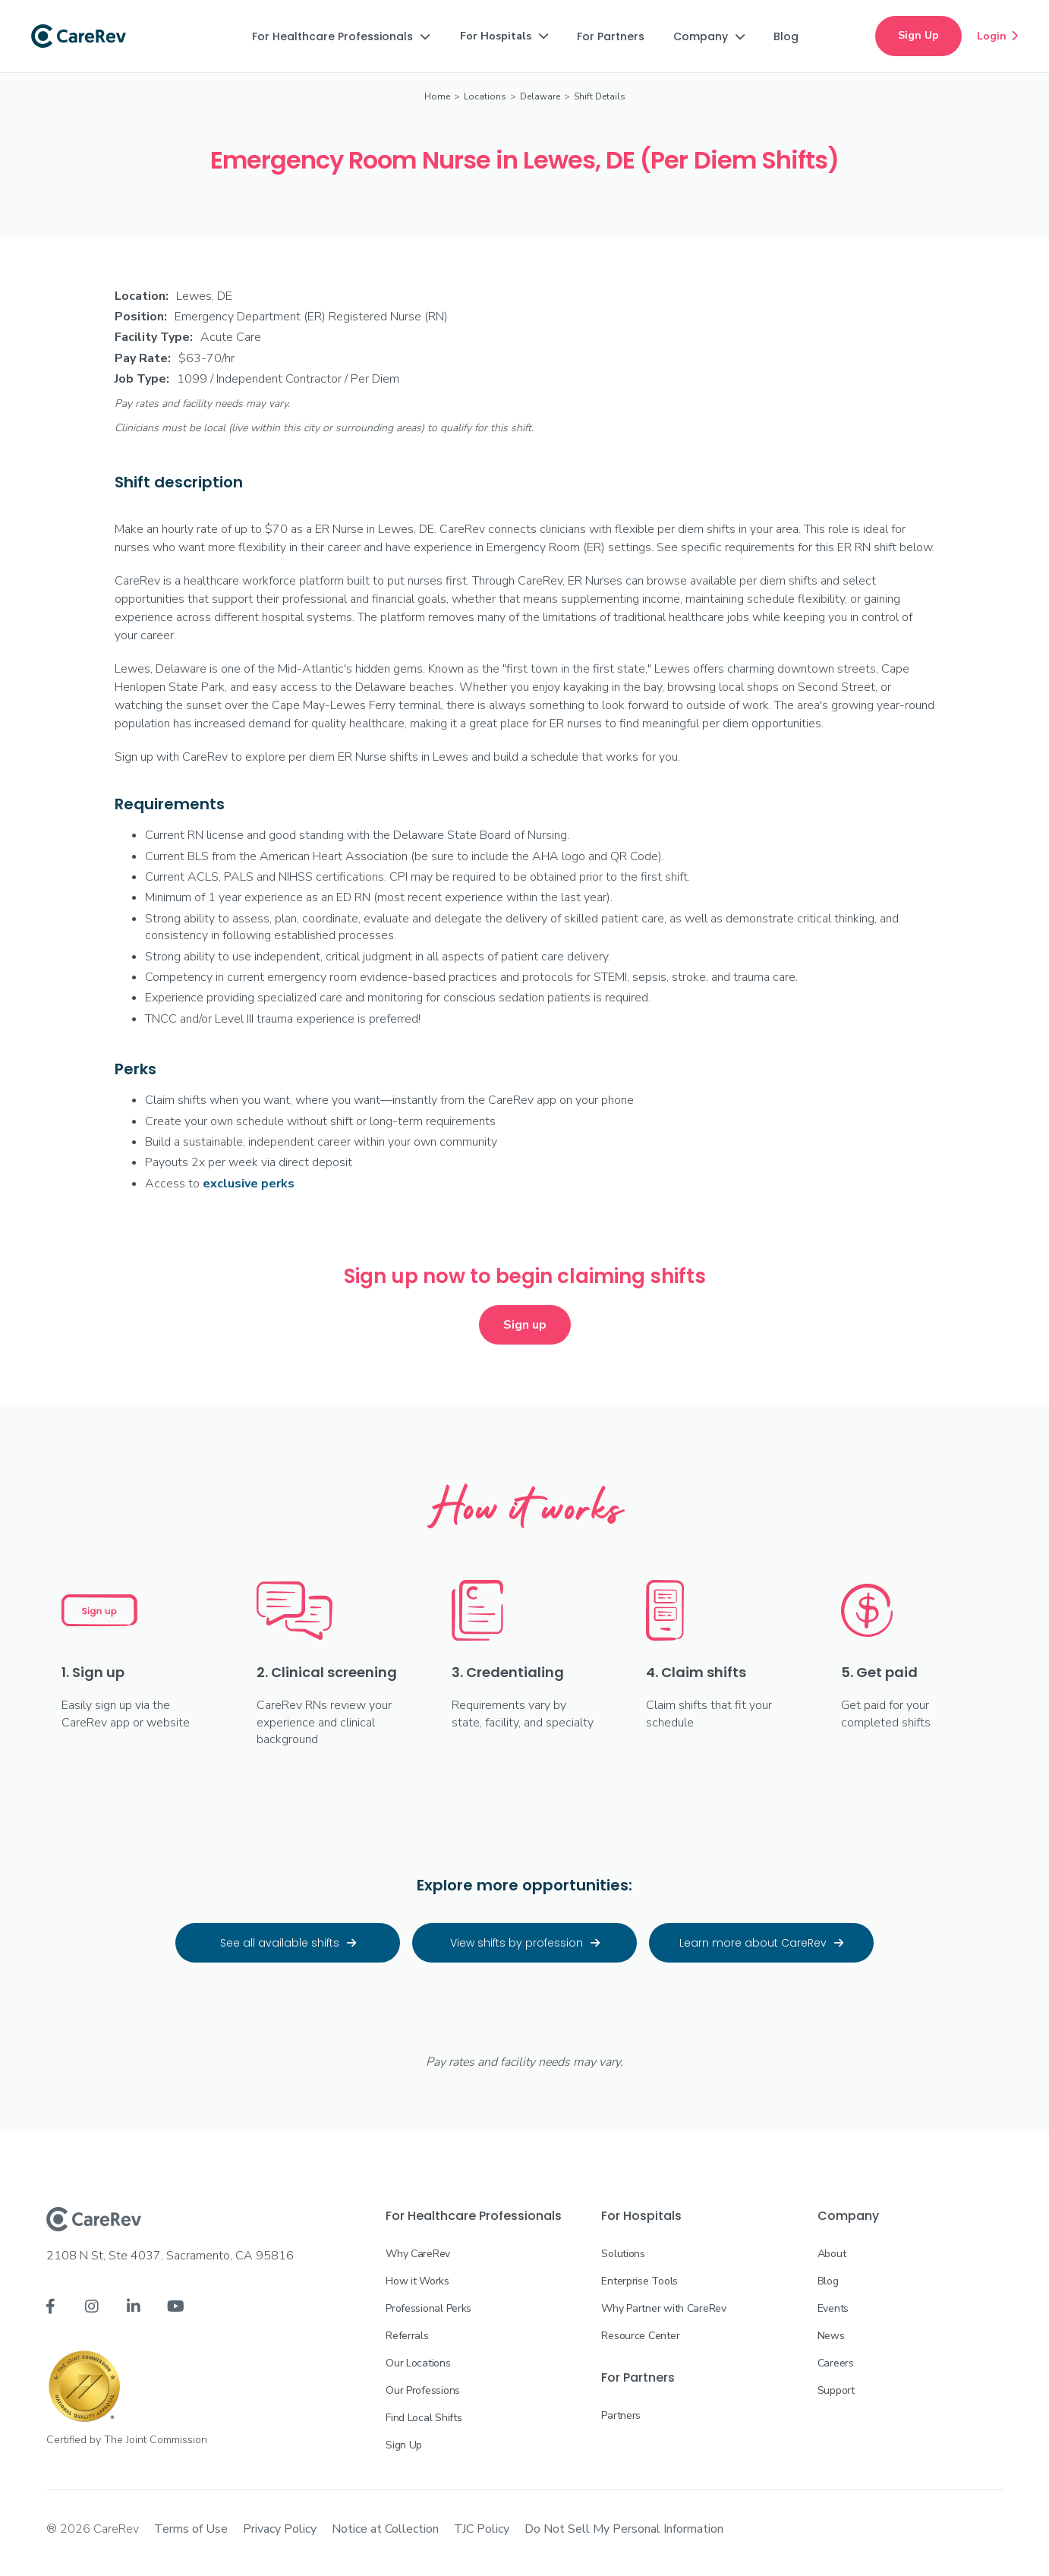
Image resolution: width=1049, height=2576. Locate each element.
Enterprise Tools (639, 2281)
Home (437, 96)
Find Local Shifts (423, 2417)
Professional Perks (428, 2308)
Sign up (525, 1324)
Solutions (622, 2254)
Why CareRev (418, 2254)
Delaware (540, 96)
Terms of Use (191, 2529)
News (831, 2335)
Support (836, 2390)
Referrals (407, 2335)
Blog (828, 2281)
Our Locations (418, 2363)
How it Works (417, 2281)
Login (997, 35)
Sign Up (918, 35)
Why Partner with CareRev (663, 2308)
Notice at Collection (385, 2529)
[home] (78, 36)
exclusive (249, 1183)
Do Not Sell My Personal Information (623, 2529)
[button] (341, 36)
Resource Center (640, 2335)
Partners (621, 2415)
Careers (835, 2363)
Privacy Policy (280, 2529)
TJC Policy (481, 2529)
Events (833, 2308)
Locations (485, 96)
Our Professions (423, 2390)
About (831, 2254)
